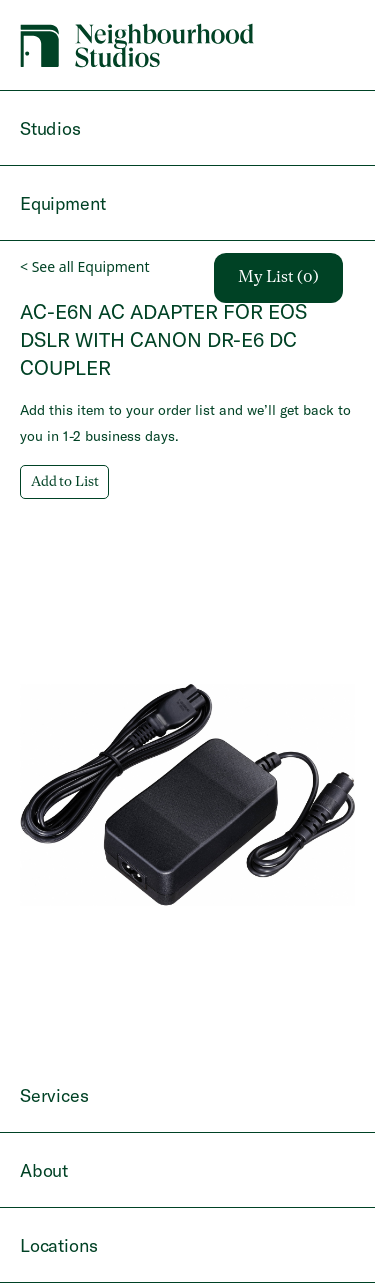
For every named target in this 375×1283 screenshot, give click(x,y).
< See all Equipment (84, 266)
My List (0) (278, 278)
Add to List (64, 482)
